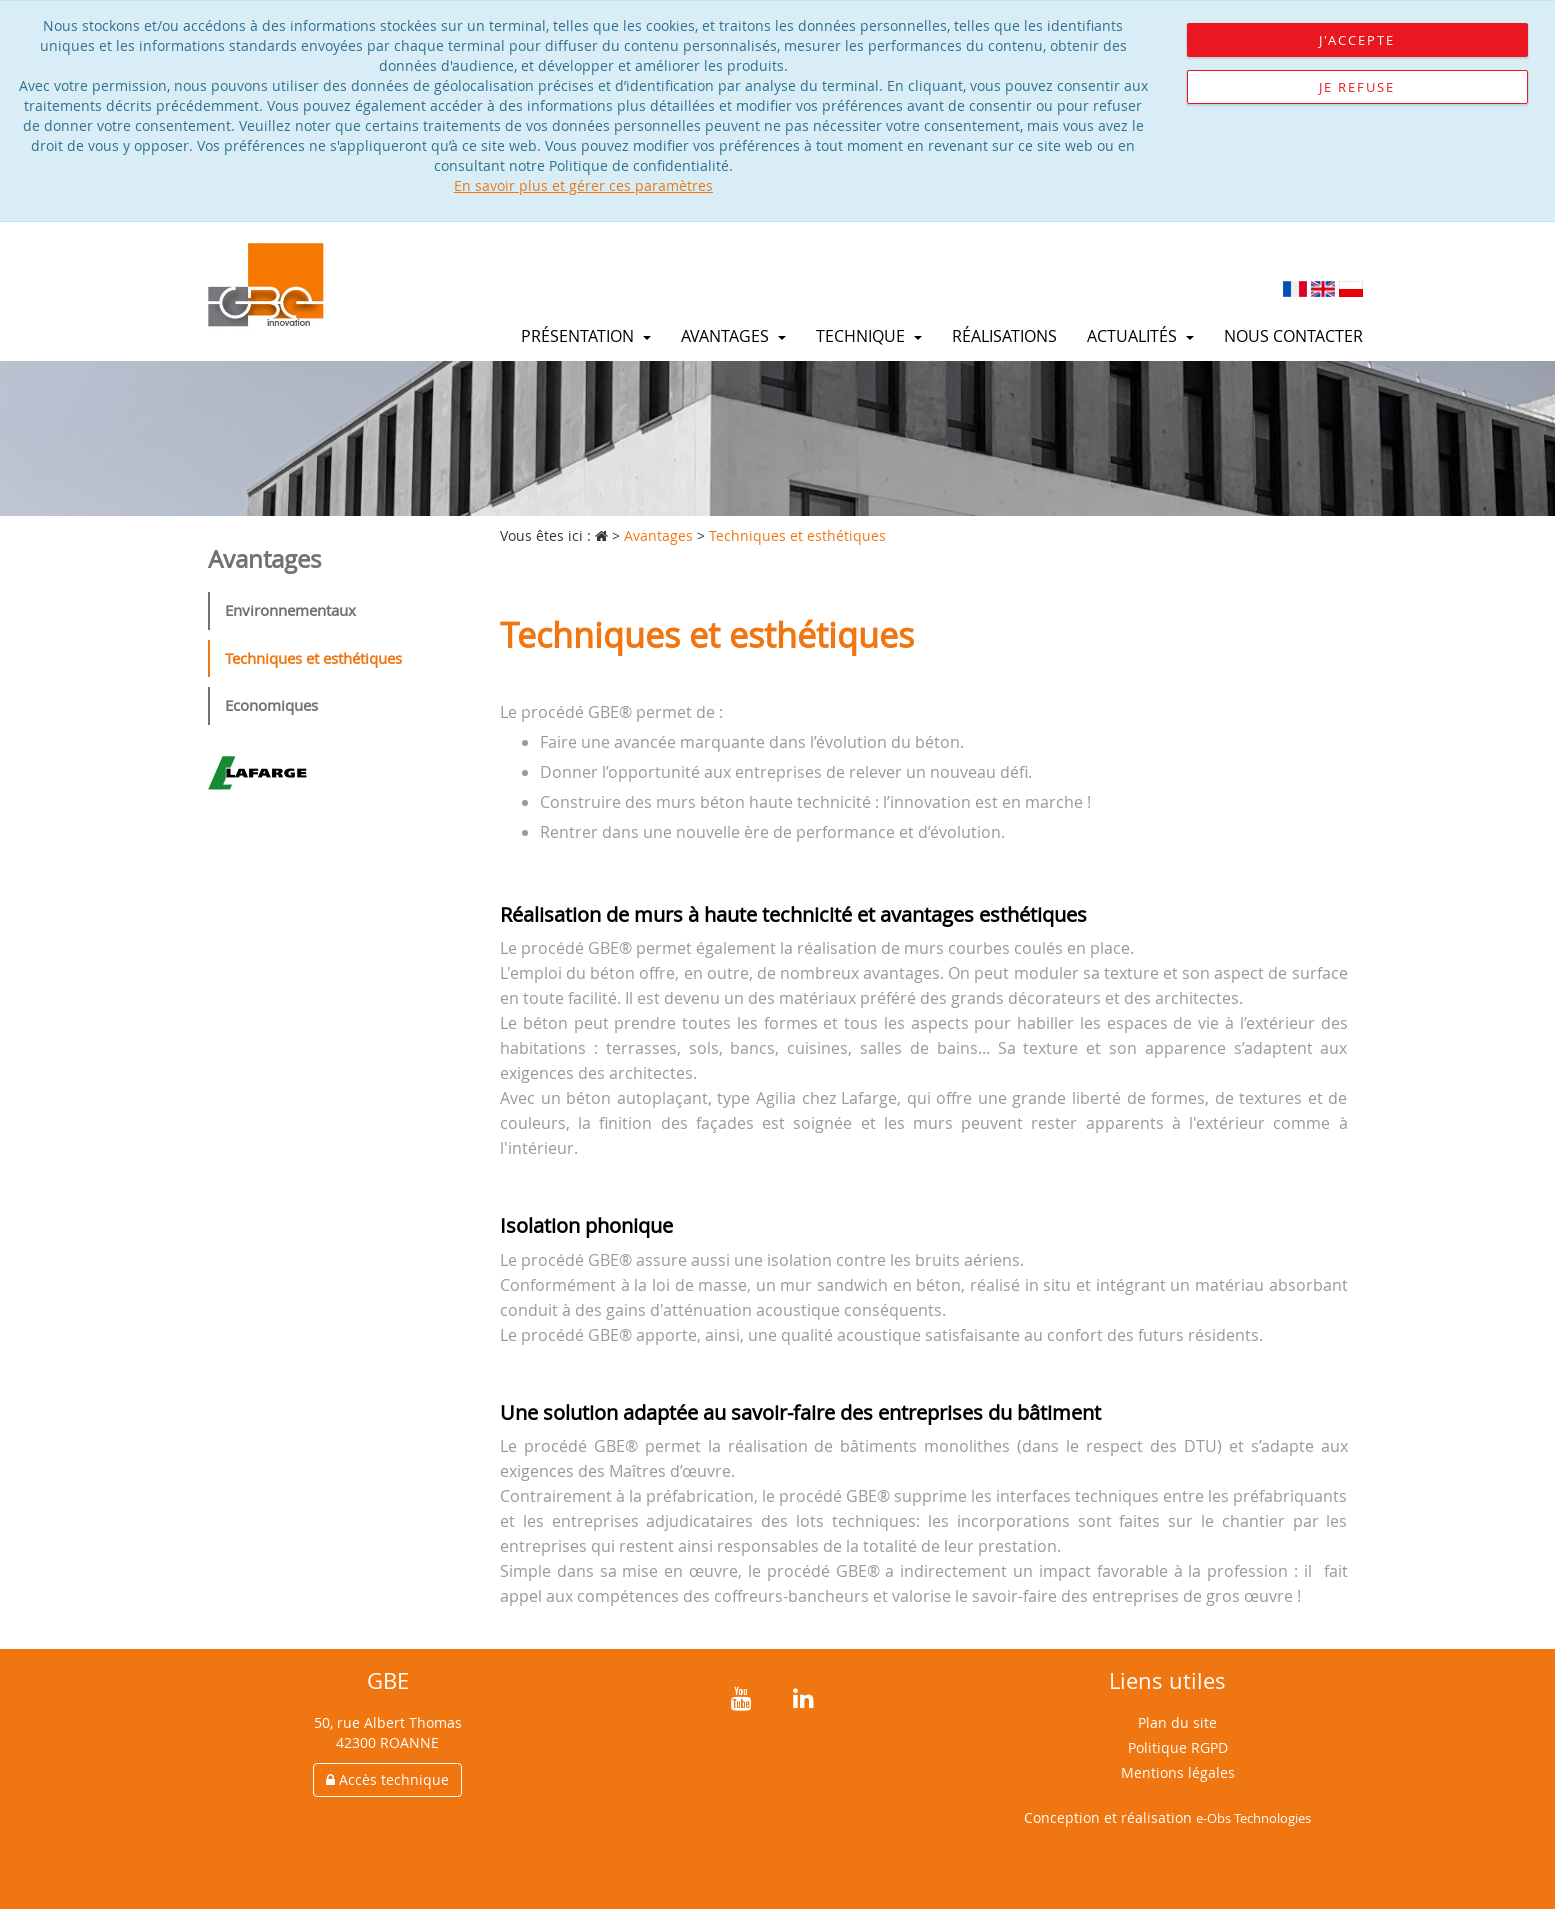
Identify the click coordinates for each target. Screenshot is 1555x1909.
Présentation (586, 336)
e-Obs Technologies (1253, 1818)
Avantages (733, 336)
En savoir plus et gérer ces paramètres (583, 185)
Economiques (271, 705)
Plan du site (1177, 1722)
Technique (869, 336)
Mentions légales (1178, 1772)
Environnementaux (290, 610)
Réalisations (1004, 336)
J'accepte (1357, 40)
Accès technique (387, 1779)
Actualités (1140, 336)
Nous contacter (1293, 336)
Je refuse (1357, 87)
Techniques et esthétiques (313, 658)
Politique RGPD (1178, 1747)
